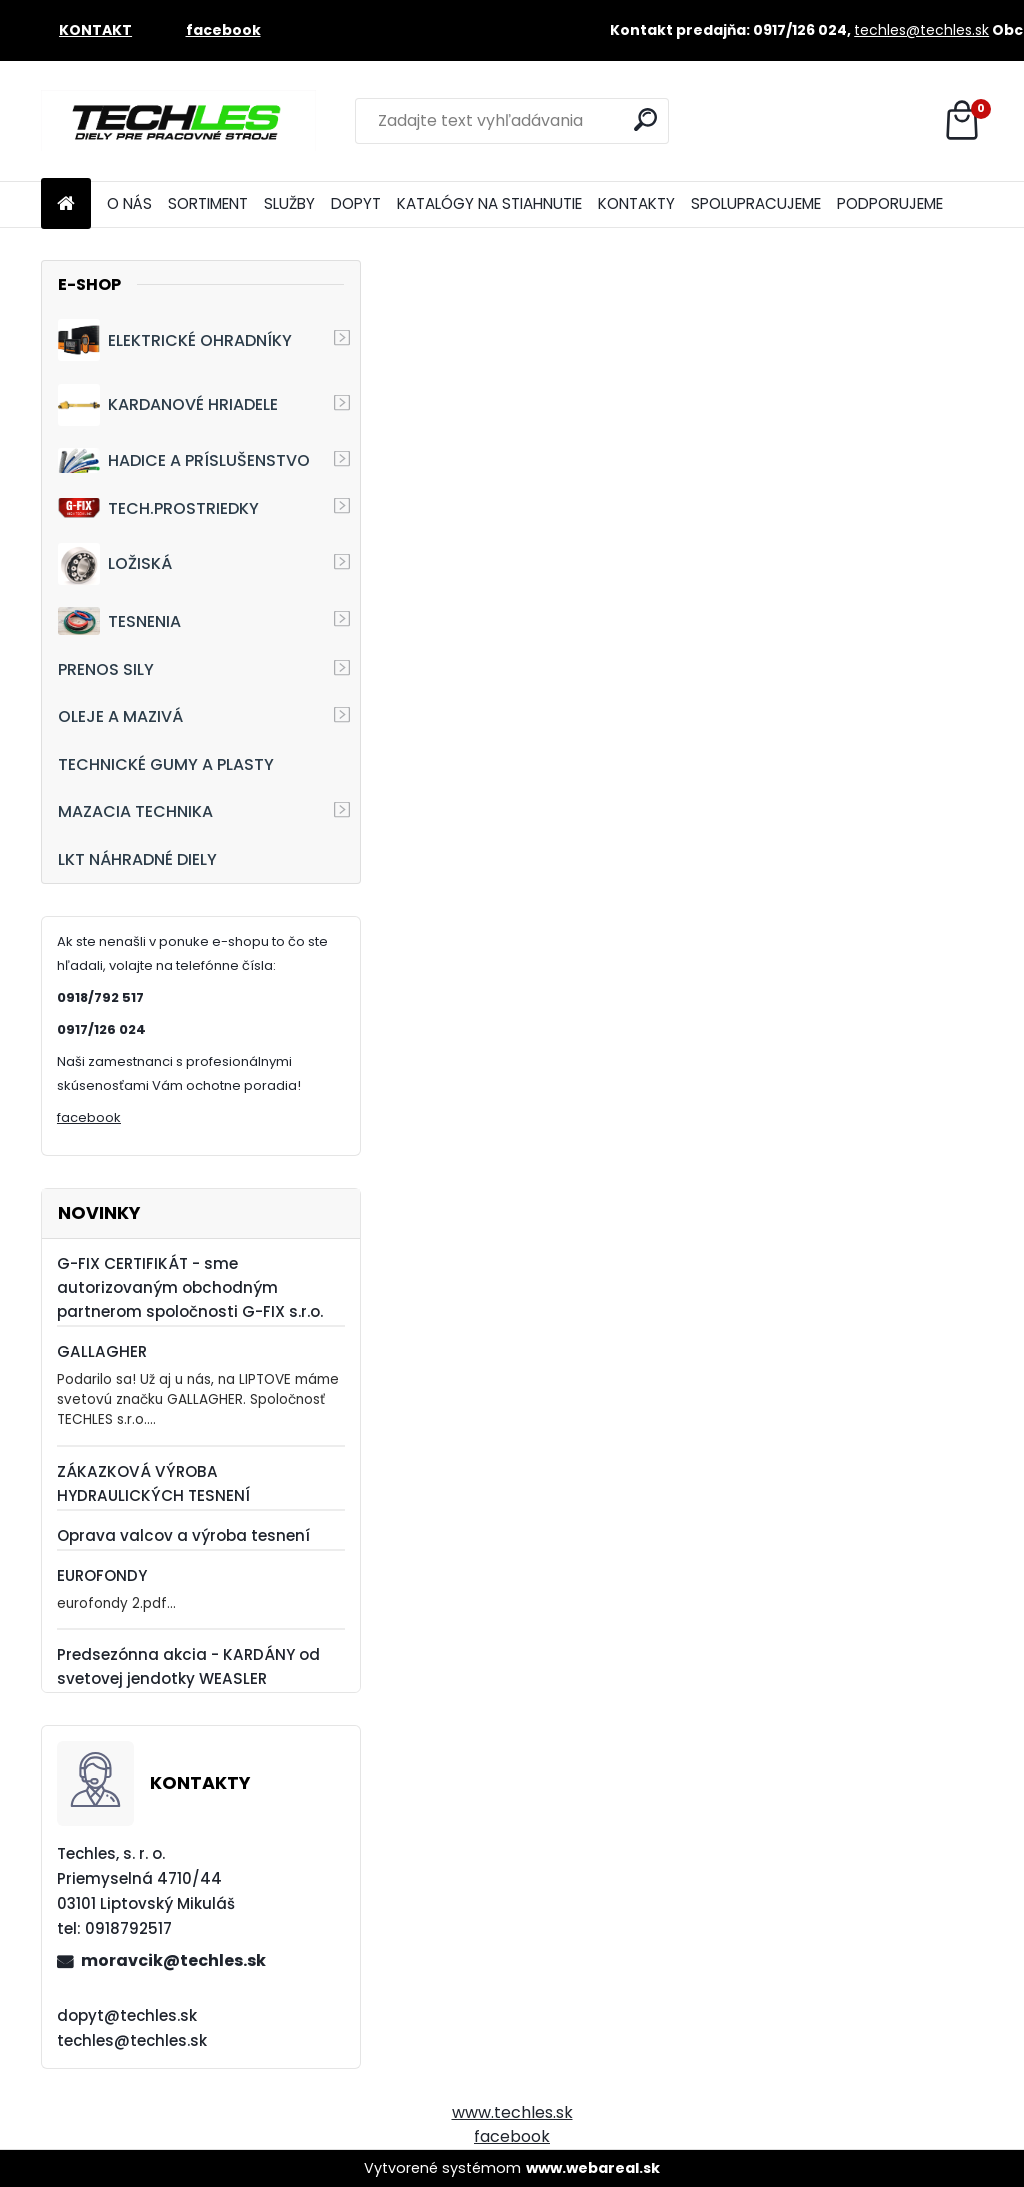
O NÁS (129, 203)
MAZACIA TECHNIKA (135, 811)
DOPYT (356, 203)
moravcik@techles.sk (173, 1960)
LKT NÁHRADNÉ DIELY (137, 859)
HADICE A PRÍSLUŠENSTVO (184, 460)
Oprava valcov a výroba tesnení (183, 1535)
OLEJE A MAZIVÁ (120, 716)
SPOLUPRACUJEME (756, 203)
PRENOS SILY (106, 669)
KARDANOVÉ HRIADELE (168, 405)
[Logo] (178, 121)
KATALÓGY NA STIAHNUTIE (489, 203)
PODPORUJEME (890, 203)
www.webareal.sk (593, 2168)
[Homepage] (66, 204)
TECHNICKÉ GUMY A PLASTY (166, 764)
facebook (89, 1117)
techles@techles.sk (921, 30)
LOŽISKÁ (115, 564)
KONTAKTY (636, 203)
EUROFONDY (102, 1575)
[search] (645, 119)
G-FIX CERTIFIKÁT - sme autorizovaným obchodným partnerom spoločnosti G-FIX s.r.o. (190, 1287)
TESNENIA (119, 620)
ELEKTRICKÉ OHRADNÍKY (175, 340)
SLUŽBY (289, 203)
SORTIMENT (208, 203)
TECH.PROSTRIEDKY (158, 508)
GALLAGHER (102, 1351)
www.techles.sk (512, 2112)
